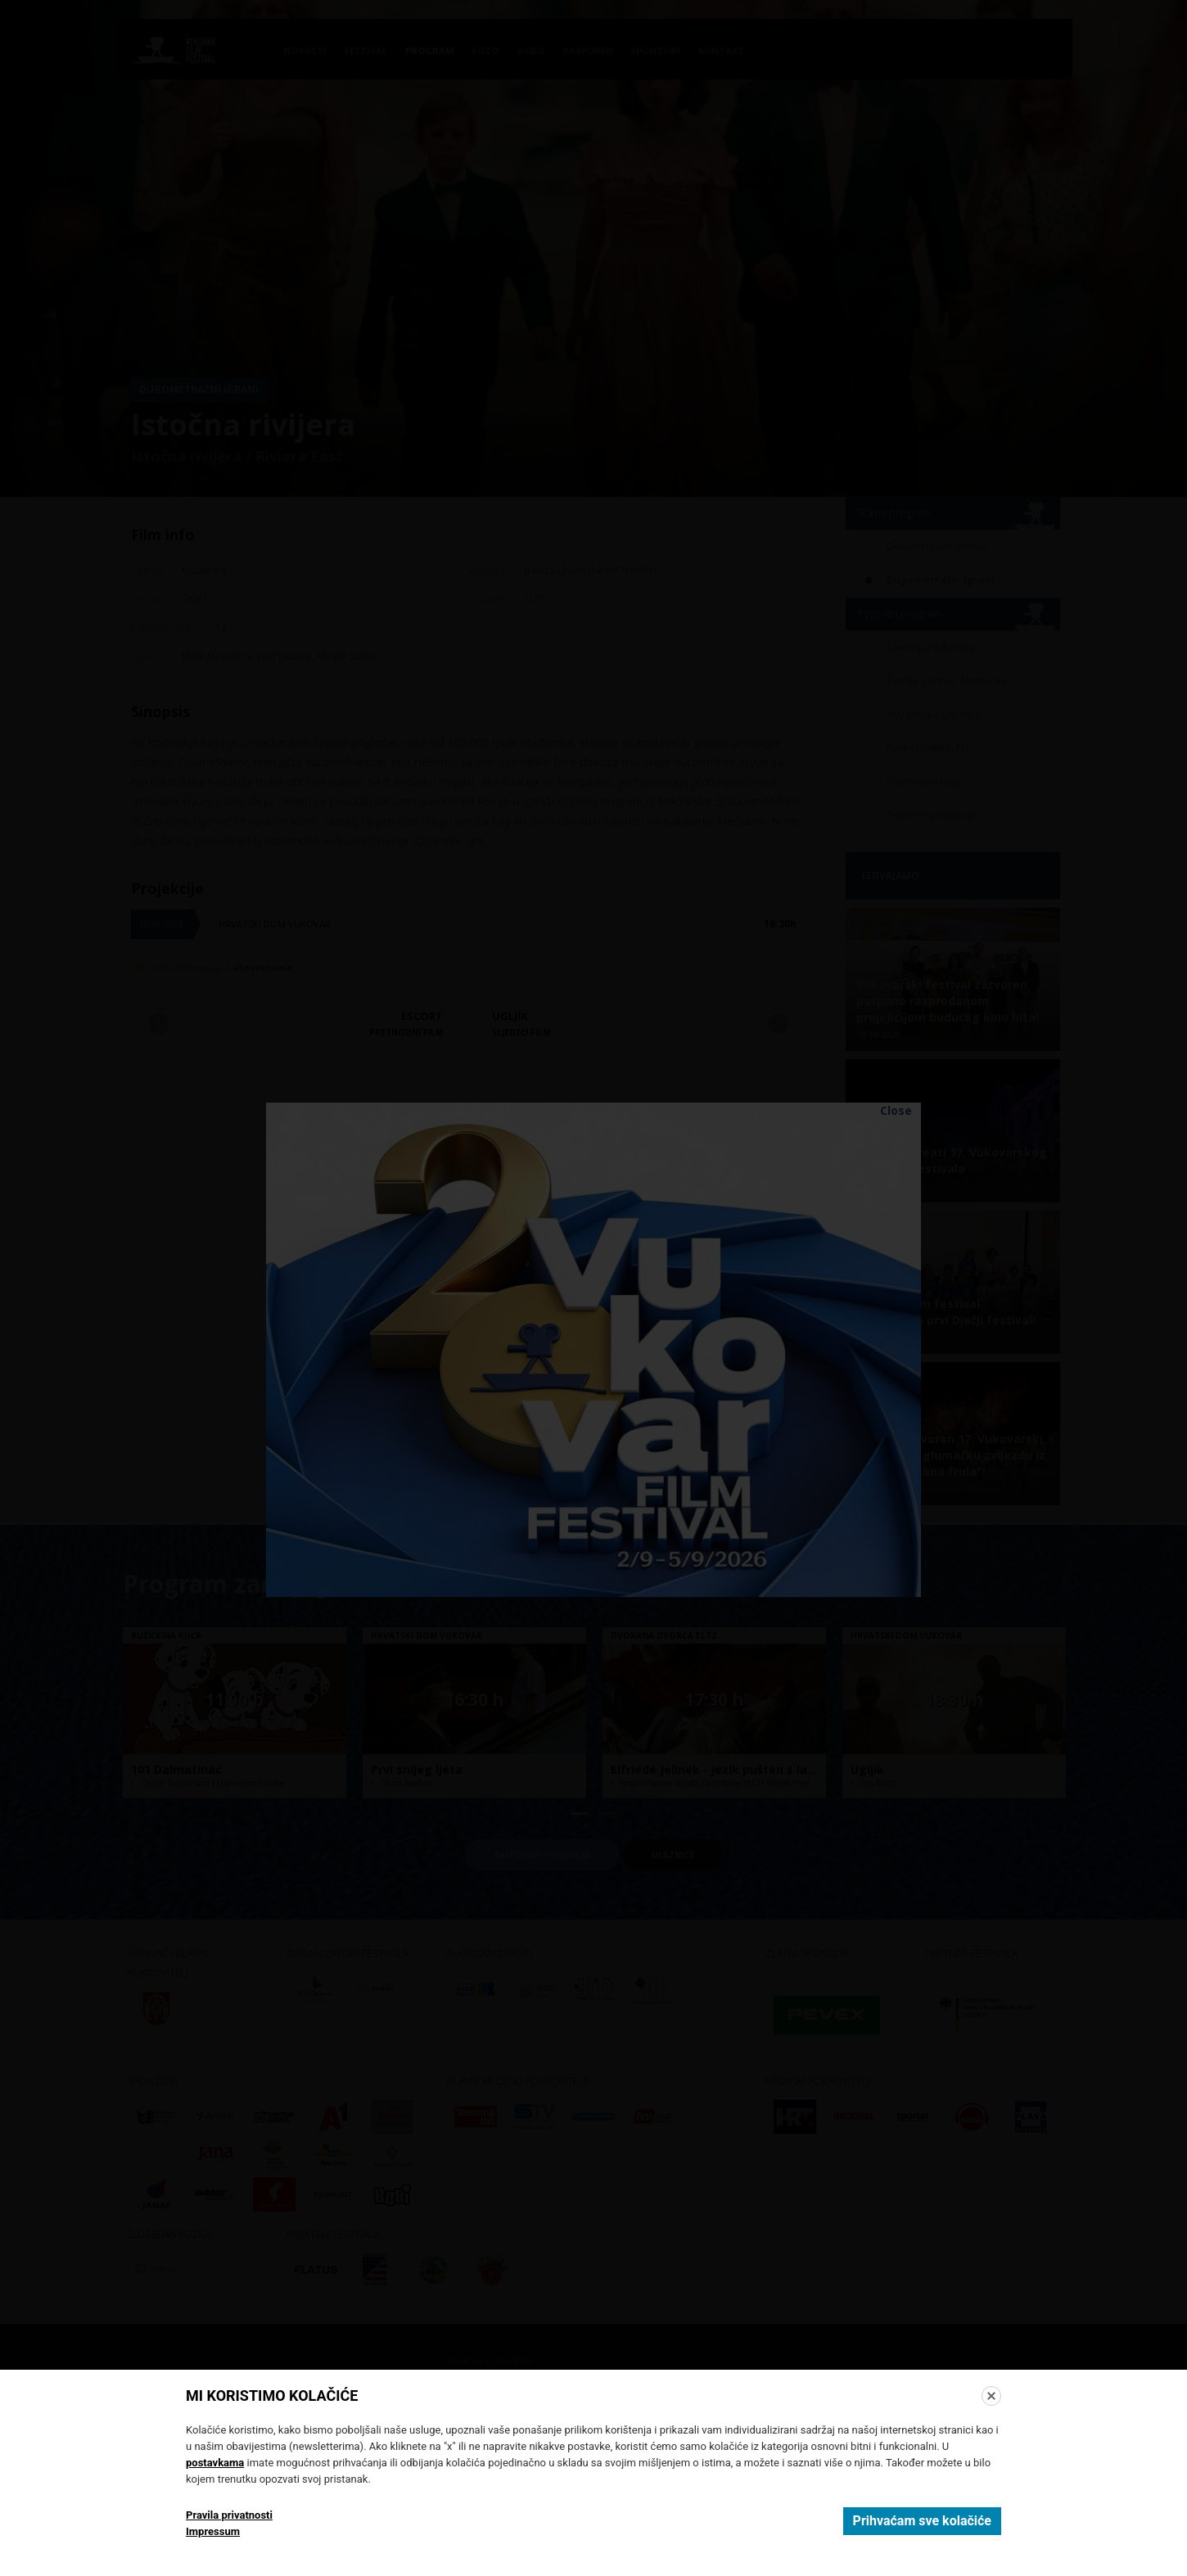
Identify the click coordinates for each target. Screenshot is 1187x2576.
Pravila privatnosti (229, 2515)
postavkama (215, 2462)
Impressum (213, 2531)
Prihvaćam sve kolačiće (922, 2521)
